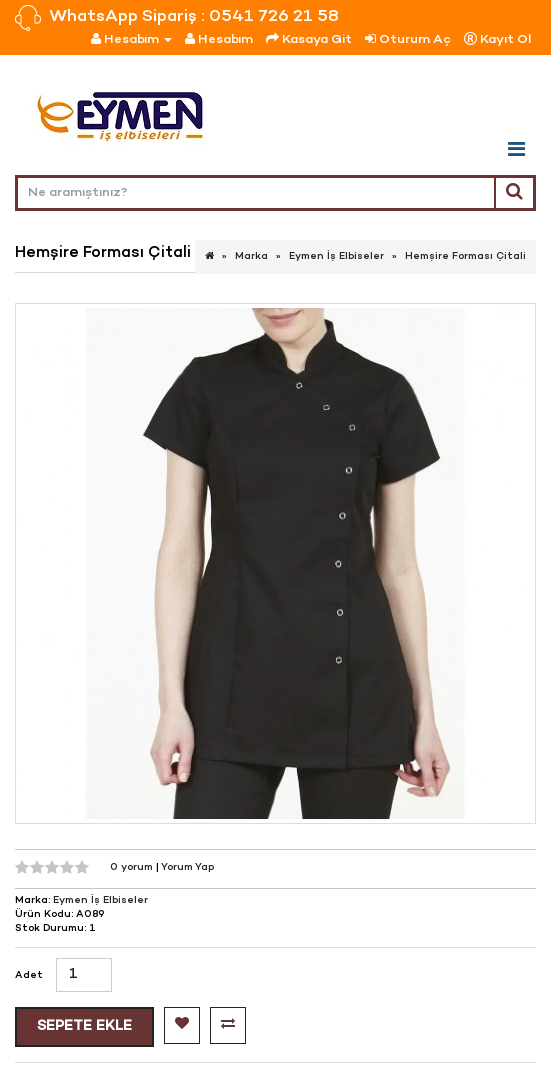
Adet (29, 975)
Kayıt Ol (497, 39)
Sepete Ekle (84, 1026)
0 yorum (133, 867)
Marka (251, 256)
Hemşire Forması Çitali (465, 256)
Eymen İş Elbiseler (336, 256)
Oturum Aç (408, 39)
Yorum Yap (187, 867)
